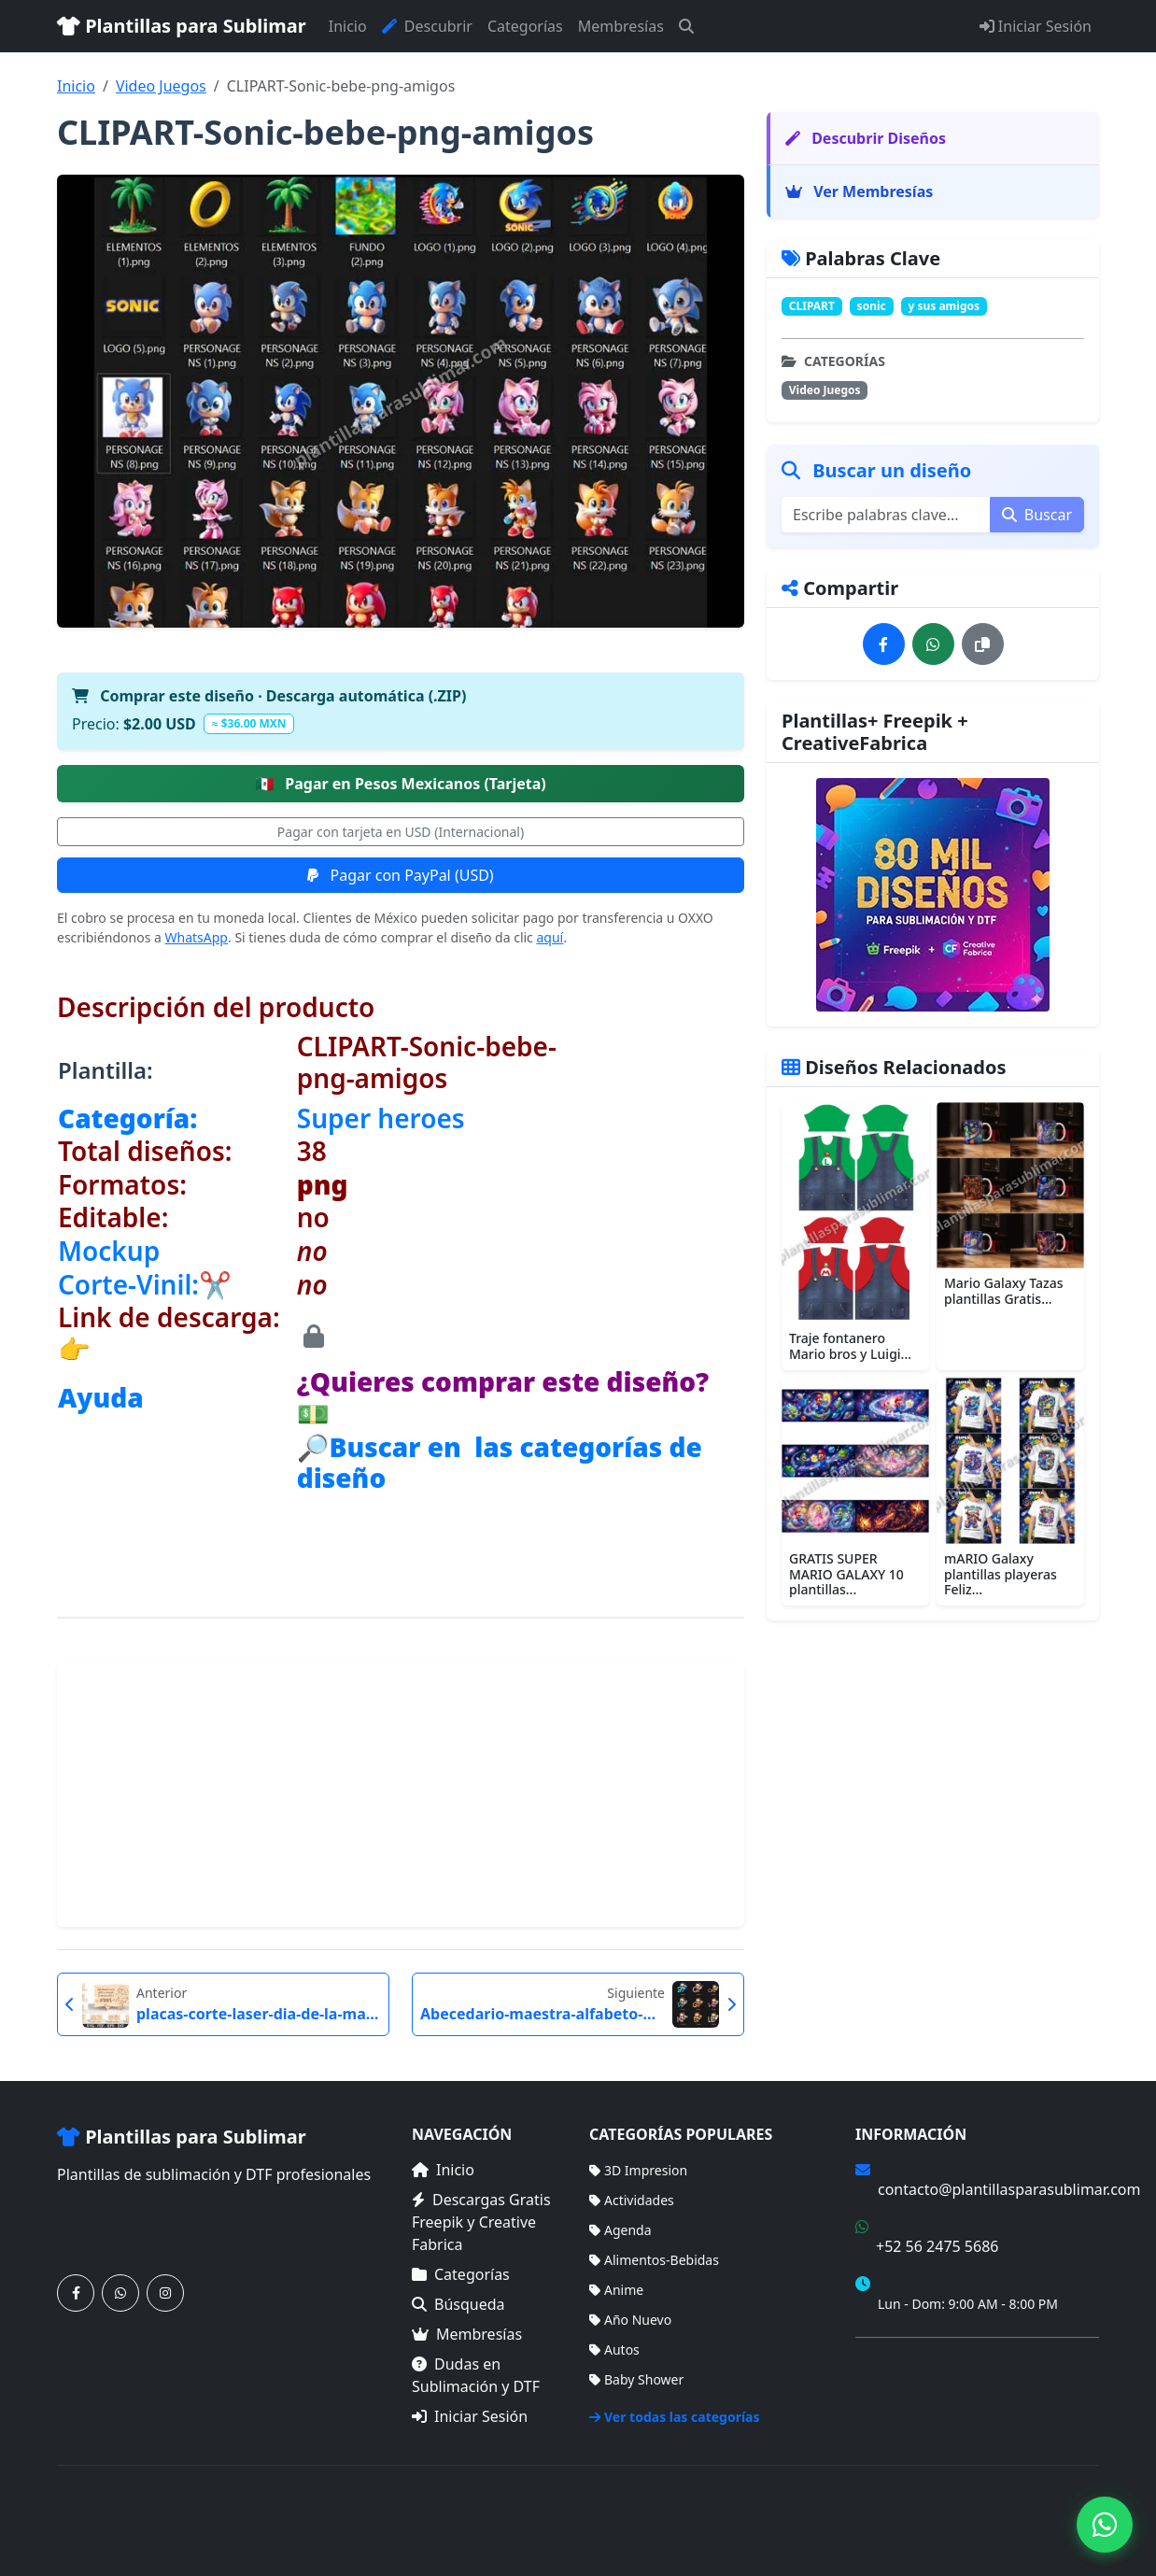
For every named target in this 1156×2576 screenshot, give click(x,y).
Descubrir (427, 26)
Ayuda (101, 1397)
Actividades (631, 2200)
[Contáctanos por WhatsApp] (120, 2293)
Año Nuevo (630, 2319)
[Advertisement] (400, 1795)
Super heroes (381, 1118)
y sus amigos (944, 306)
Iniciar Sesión (1036, 26)
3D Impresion (638, 2170)
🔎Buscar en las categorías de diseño (499, 1462)
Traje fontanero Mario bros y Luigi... (850, 1346)
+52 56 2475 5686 (937, 2246)
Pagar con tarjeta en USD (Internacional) (400, 832)
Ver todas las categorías (674, 2417)
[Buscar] (686, 26)
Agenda (620, 2230)
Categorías (525, 26)
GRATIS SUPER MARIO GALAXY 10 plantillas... (846, 1574)
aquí (549, 937)
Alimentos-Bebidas (654, 2260)
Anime (616, 2290)
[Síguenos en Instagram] (165, 2293)
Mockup (109, 1250)
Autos (614, 2349)
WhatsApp (196, 937)
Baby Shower (636, 2379)
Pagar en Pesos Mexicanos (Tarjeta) (400, 783)
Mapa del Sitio (898, 2390)
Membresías (621, 26)
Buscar (1037, 514)
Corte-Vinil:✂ (145, 1284)
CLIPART (812, 306)
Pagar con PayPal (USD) (400, 875)
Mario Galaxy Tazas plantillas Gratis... (1004, 1291)
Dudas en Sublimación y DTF (476, 2375)
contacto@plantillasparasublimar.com (1009, 2189)
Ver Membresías (859, 191)
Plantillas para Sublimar (181, 25)
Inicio (348, 26)
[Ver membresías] (933, 894)
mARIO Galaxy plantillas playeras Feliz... (1000, 1574)
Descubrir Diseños (865, 138)
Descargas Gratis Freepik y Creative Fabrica (481, 2222)
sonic (871, 306)
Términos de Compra (919, 2362)
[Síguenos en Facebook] (75, 2293)
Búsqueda (458, 2304)
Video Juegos (161, 86)
